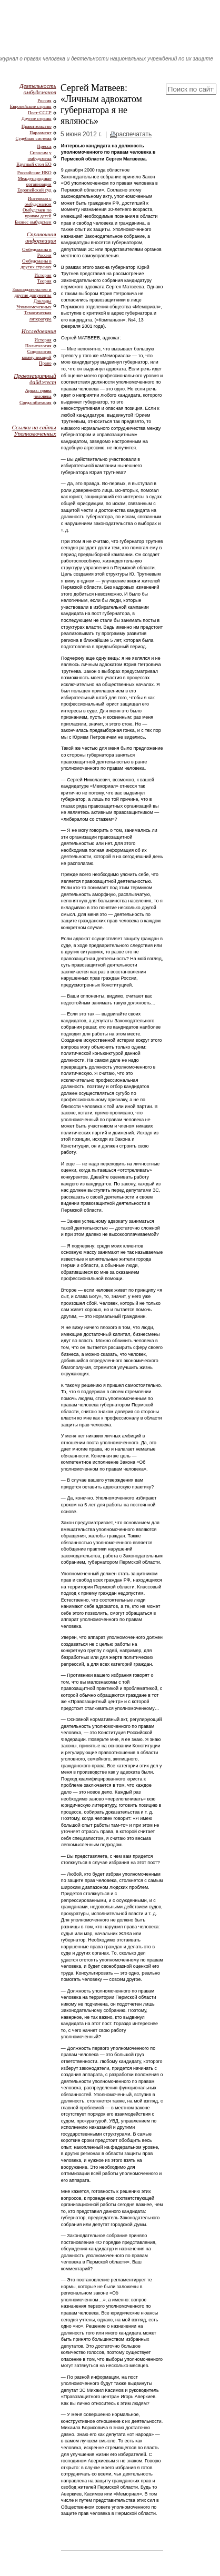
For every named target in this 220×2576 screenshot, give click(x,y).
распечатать (134, 134)
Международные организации (35, 181)
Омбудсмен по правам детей (37, 212)
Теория (44, 281)
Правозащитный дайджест (35, 379)
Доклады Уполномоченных (34, 303)
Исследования (39, 331)
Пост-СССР (40, 112)
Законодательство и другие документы (31, 292)
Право (45, 363)
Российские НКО (34, 172)
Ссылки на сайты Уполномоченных (34, 430)
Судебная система (34, 138)
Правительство (37, 126)
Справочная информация (40, 237)
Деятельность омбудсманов (37, 89)
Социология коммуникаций (36, 354)
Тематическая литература (37, 315)
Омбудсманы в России (37, 252)
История (43, 275)
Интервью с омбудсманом (38, 201)
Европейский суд (34, 190)
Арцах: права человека (38, 393)
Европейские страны (31, 106)
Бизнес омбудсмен (33, 222)
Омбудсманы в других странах (36, 263)
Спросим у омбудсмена (40, 155)
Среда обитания (35, 402)
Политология (38, 345)
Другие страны (37, 118)
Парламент (40, 132)
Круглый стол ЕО (33, 164)
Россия (44, 100)
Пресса (44, 146)
